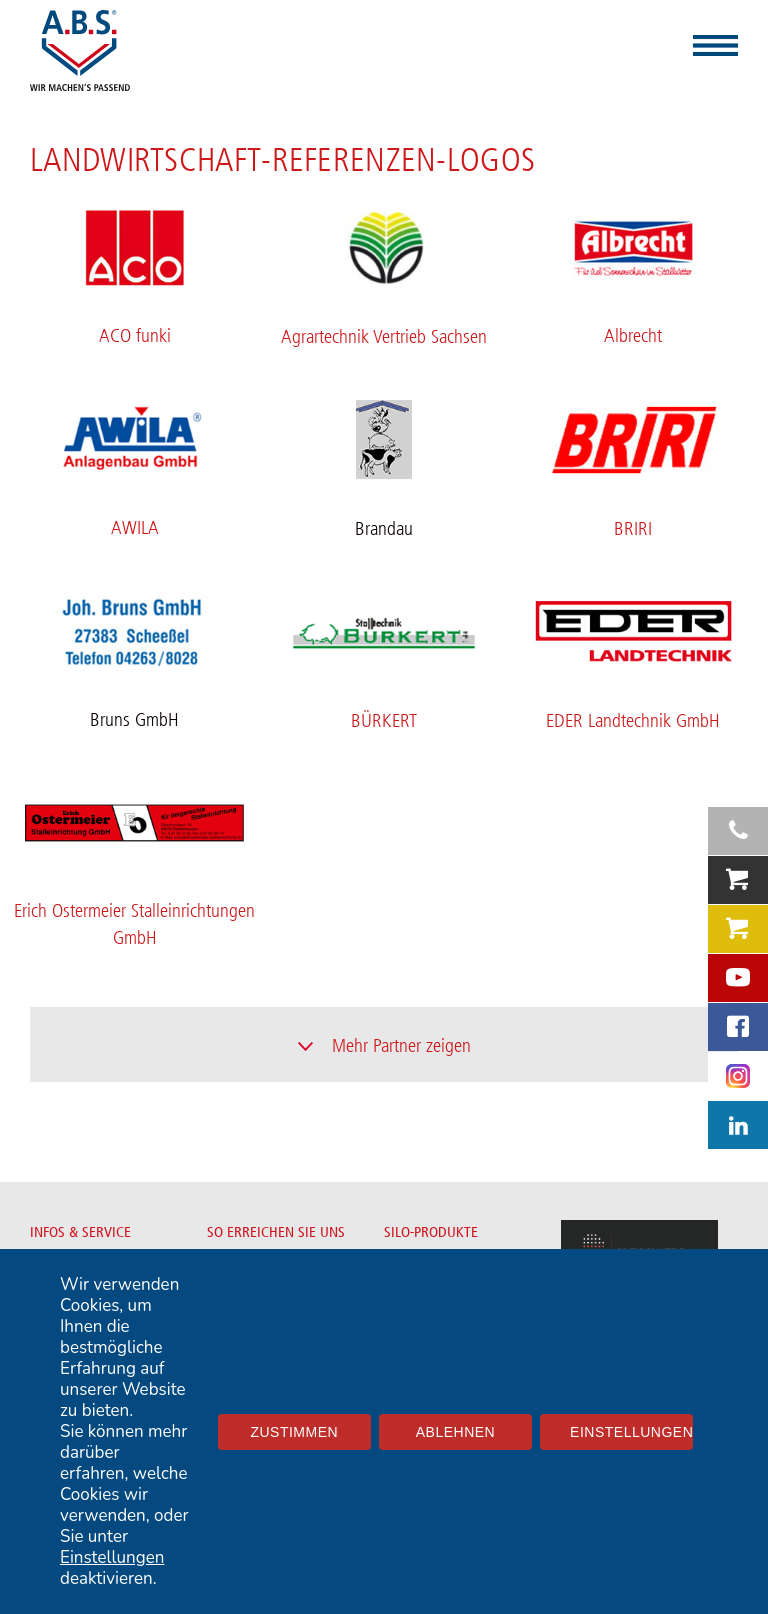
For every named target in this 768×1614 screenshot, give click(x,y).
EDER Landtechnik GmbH (633, 721)
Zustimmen (294, 1432)
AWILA (135, 528)
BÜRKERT (384, 721)
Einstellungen (112, 1557)
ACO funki (135, 336)
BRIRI (633, 529)
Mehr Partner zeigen (401, 1046)
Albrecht (633, 336)
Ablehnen (455, 1432)
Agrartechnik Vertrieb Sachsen (384, 337)
